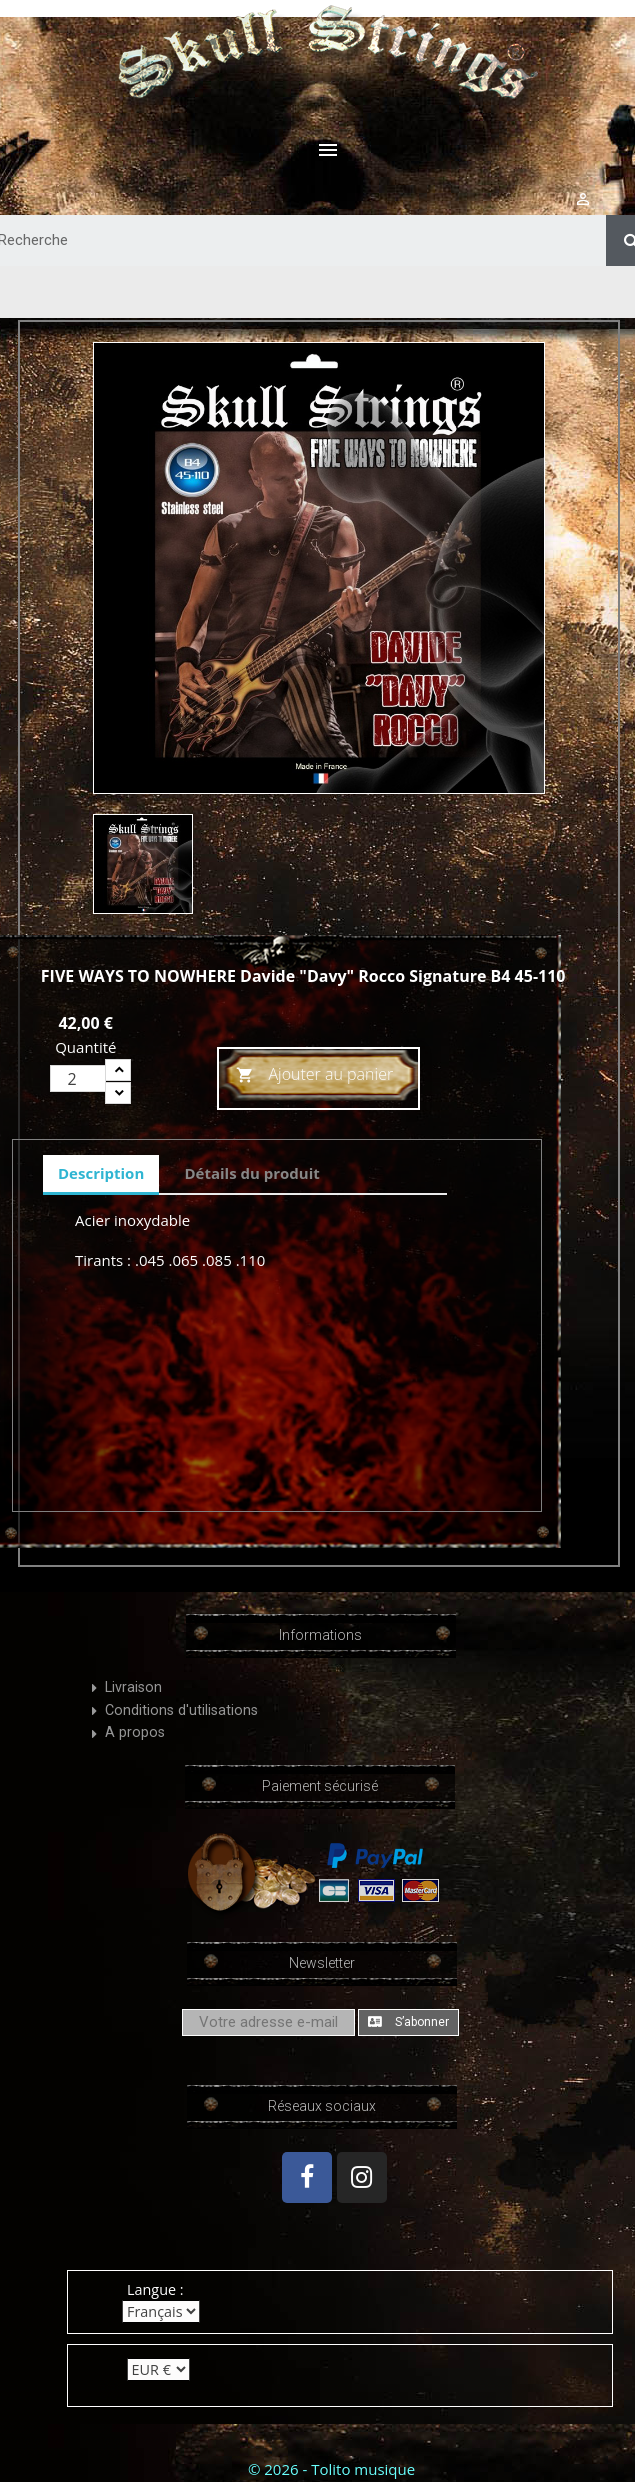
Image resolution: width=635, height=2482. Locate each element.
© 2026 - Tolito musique (331, 2469)
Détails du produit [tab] (251, 1173)
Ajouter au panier (314, 1075)
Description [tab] (101, 1173)
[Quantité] (78, 1078)
